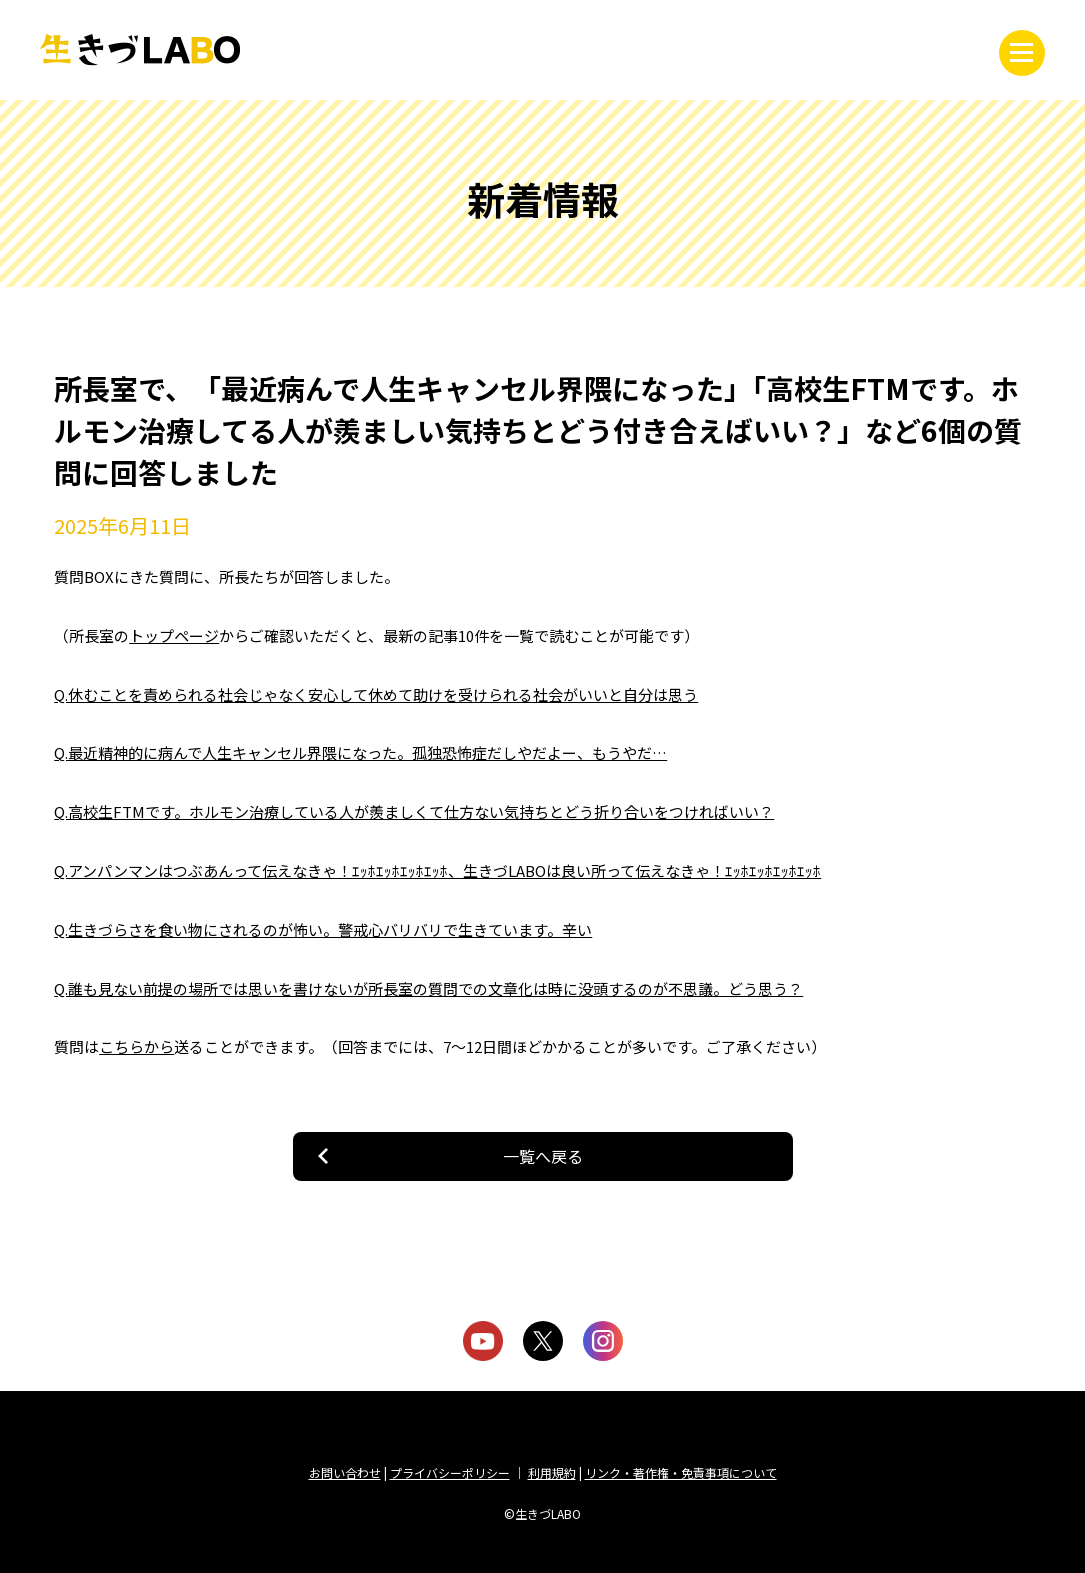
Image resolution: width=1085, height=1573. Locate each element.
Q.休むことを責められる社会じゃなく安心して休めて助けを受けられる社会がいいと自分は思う (376, 694)
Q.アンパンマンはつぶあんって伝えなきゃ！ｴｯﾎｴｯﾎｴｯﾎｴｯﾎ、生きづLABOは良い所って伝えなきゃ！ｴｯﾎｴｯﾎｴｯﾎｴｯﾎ (437, 870)
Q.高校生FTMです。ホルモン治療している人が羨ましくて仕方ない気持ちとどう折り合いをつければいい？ (414, 811)
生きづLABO (140, 50)
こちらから (136, 1046)
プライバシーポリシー (450, 1472)
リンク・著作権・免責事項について (681, 1472)
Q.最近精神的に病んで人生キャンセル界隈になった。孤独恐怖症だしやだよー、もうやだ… (360, 752)
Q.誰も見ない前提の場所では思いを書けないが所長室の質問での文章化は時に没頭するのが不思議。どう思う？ (428, 988)
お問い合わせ (345, 1472)
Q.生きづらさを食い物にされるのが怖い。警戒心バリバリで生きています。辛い (323, 929)
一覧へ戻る (543, 1156)
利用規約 (552, 1472)
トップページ (174, 635)
